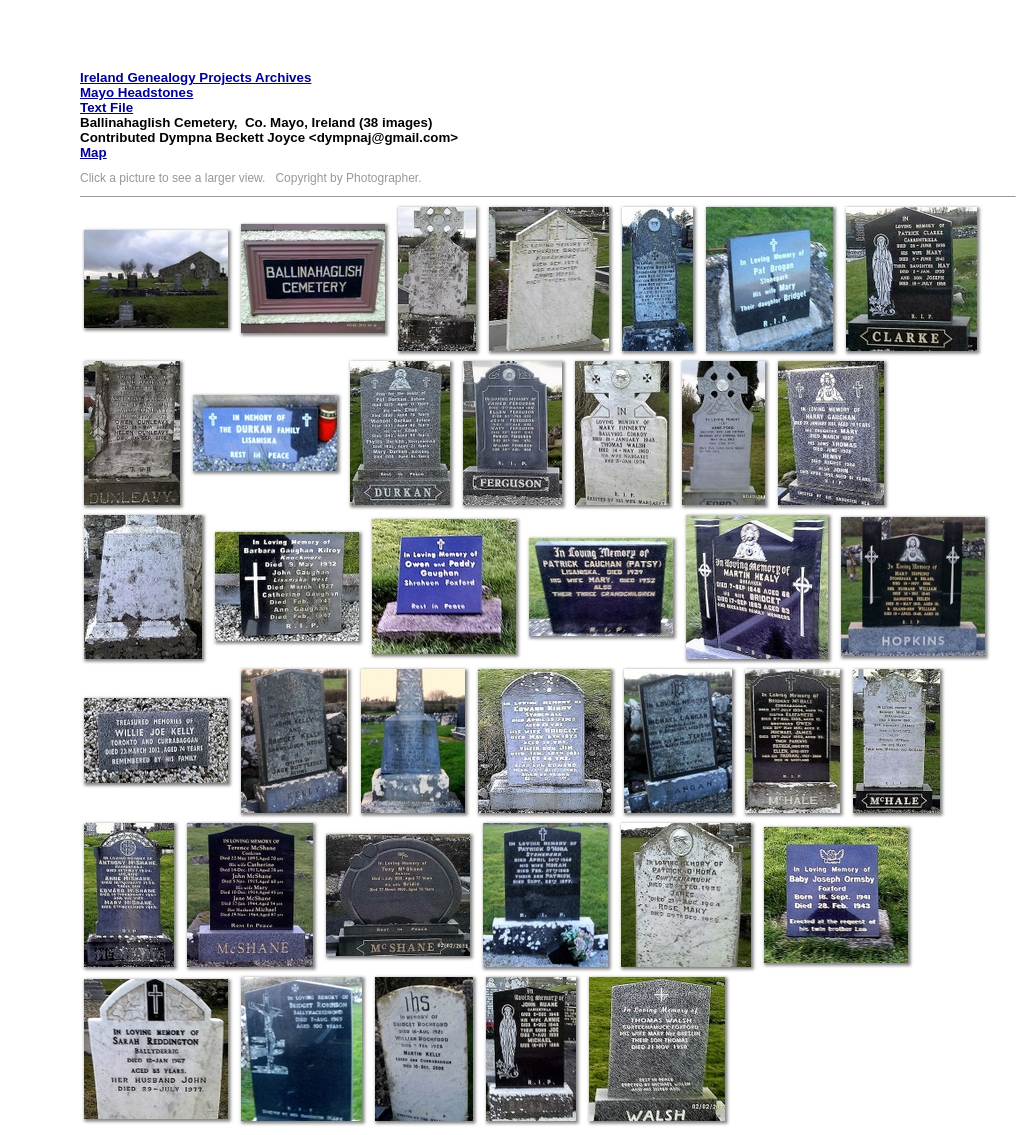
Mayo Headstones (136, 92)
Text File (106, 107)
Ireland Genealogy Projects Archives (195, 77)
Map (93, 152)
